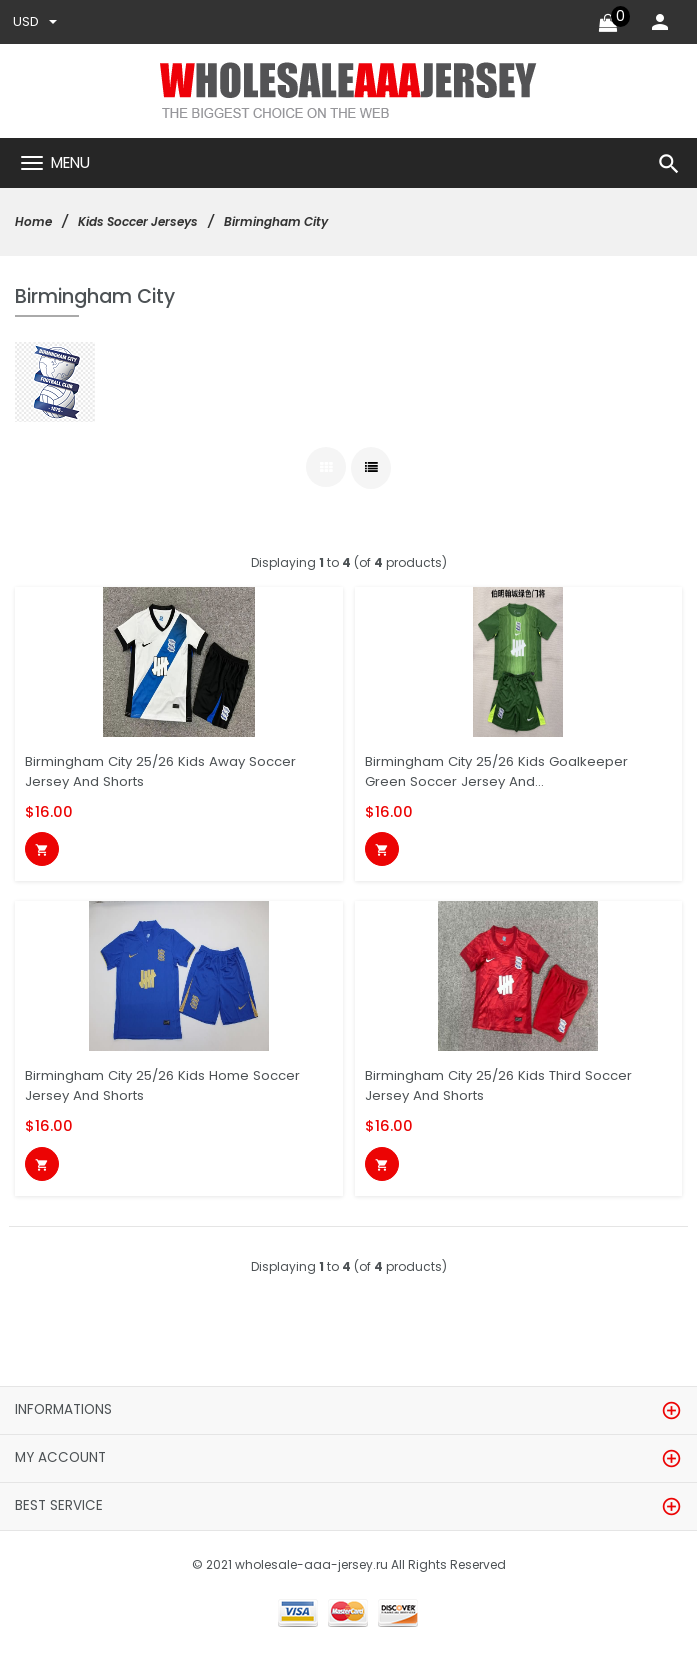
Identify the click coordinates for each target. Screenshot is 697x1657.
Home (33, 221)
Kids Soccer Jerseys (138, 221)
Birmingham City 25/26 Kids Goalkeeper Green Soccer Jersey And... (496, 771)
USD (35, 21)
